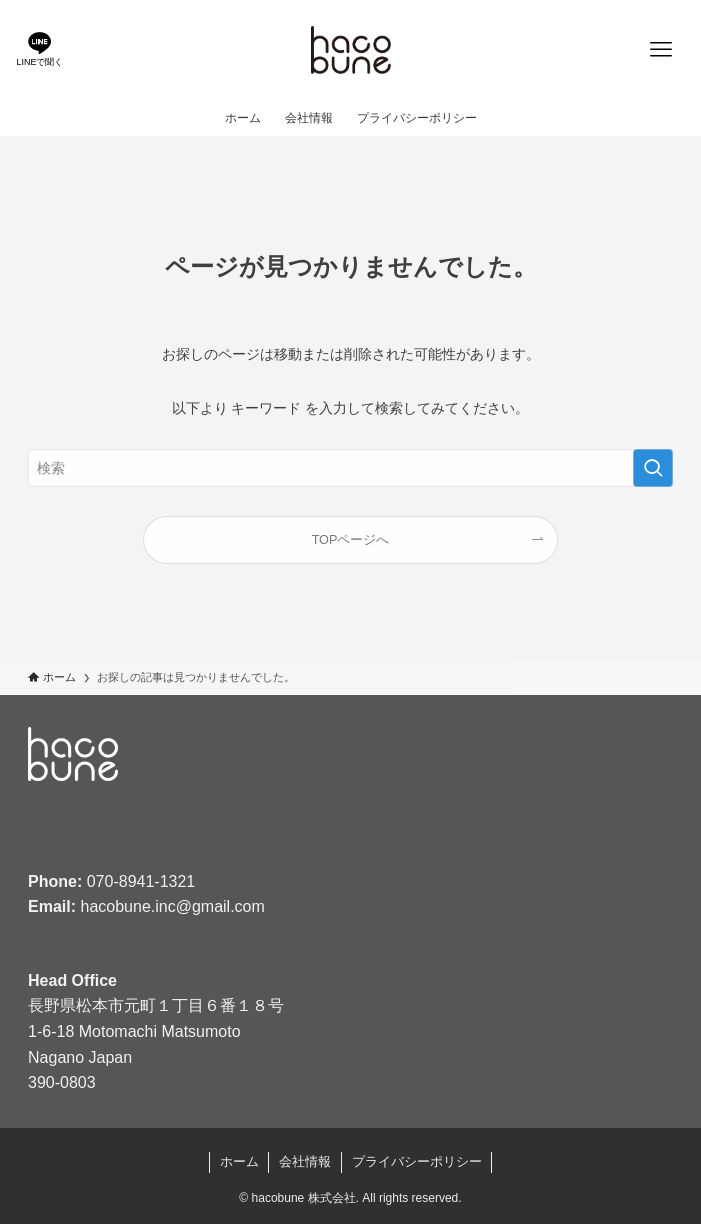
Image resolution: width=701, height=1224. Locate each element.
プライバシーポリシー (417, 1161)
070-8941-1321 (141, 881)
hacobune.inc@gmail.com (173, 906)
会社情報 (305, 1161)
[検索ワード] (350, 468)
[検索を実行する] (653, 468)
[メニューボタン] (661, 50)
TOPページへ (351, 540)
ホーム (239, 1161)
